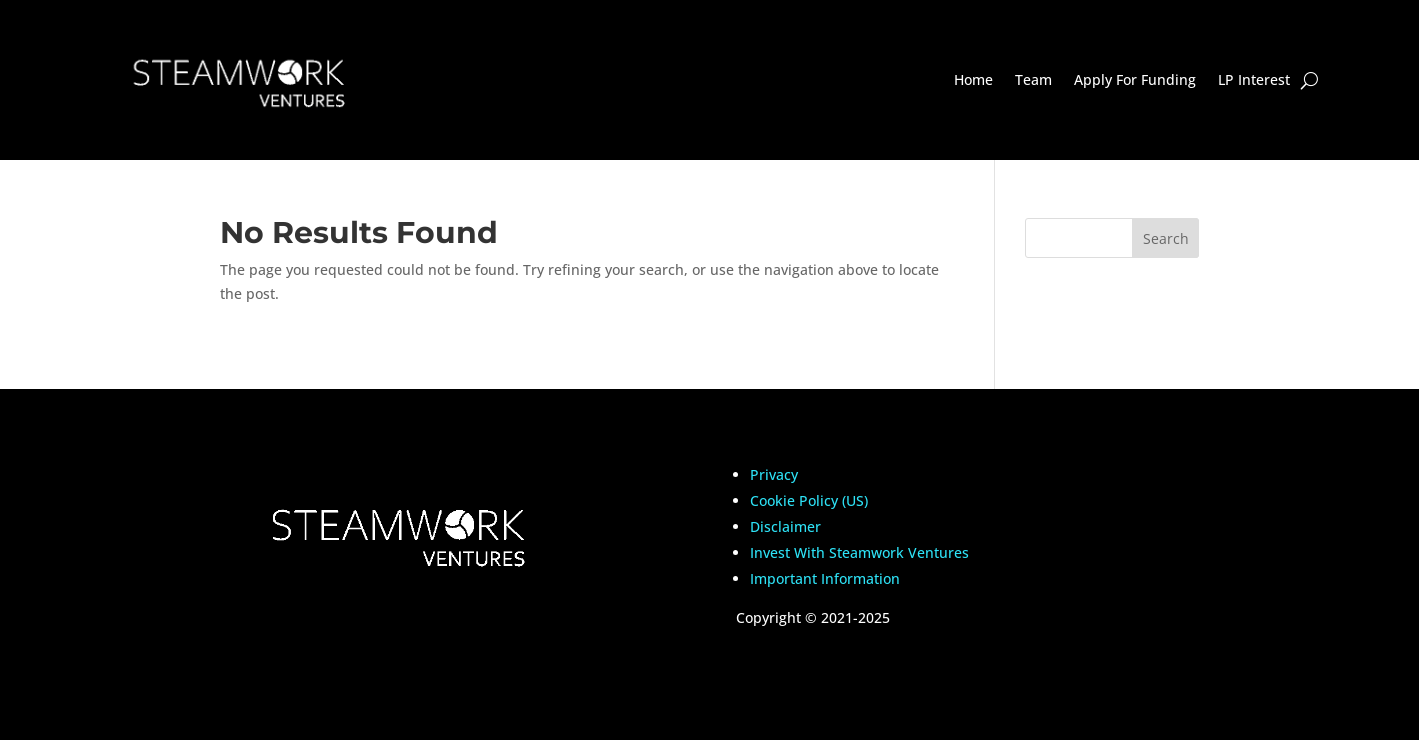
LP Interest (1254, 79)
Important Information (825, 578)
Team (1033, 79)
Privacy (774, 474)
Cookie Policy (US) (809, 500)
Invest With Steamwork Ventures (859, 552)
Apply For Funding (1135, 79)
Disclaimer (785, 526)
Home (973, 79)
